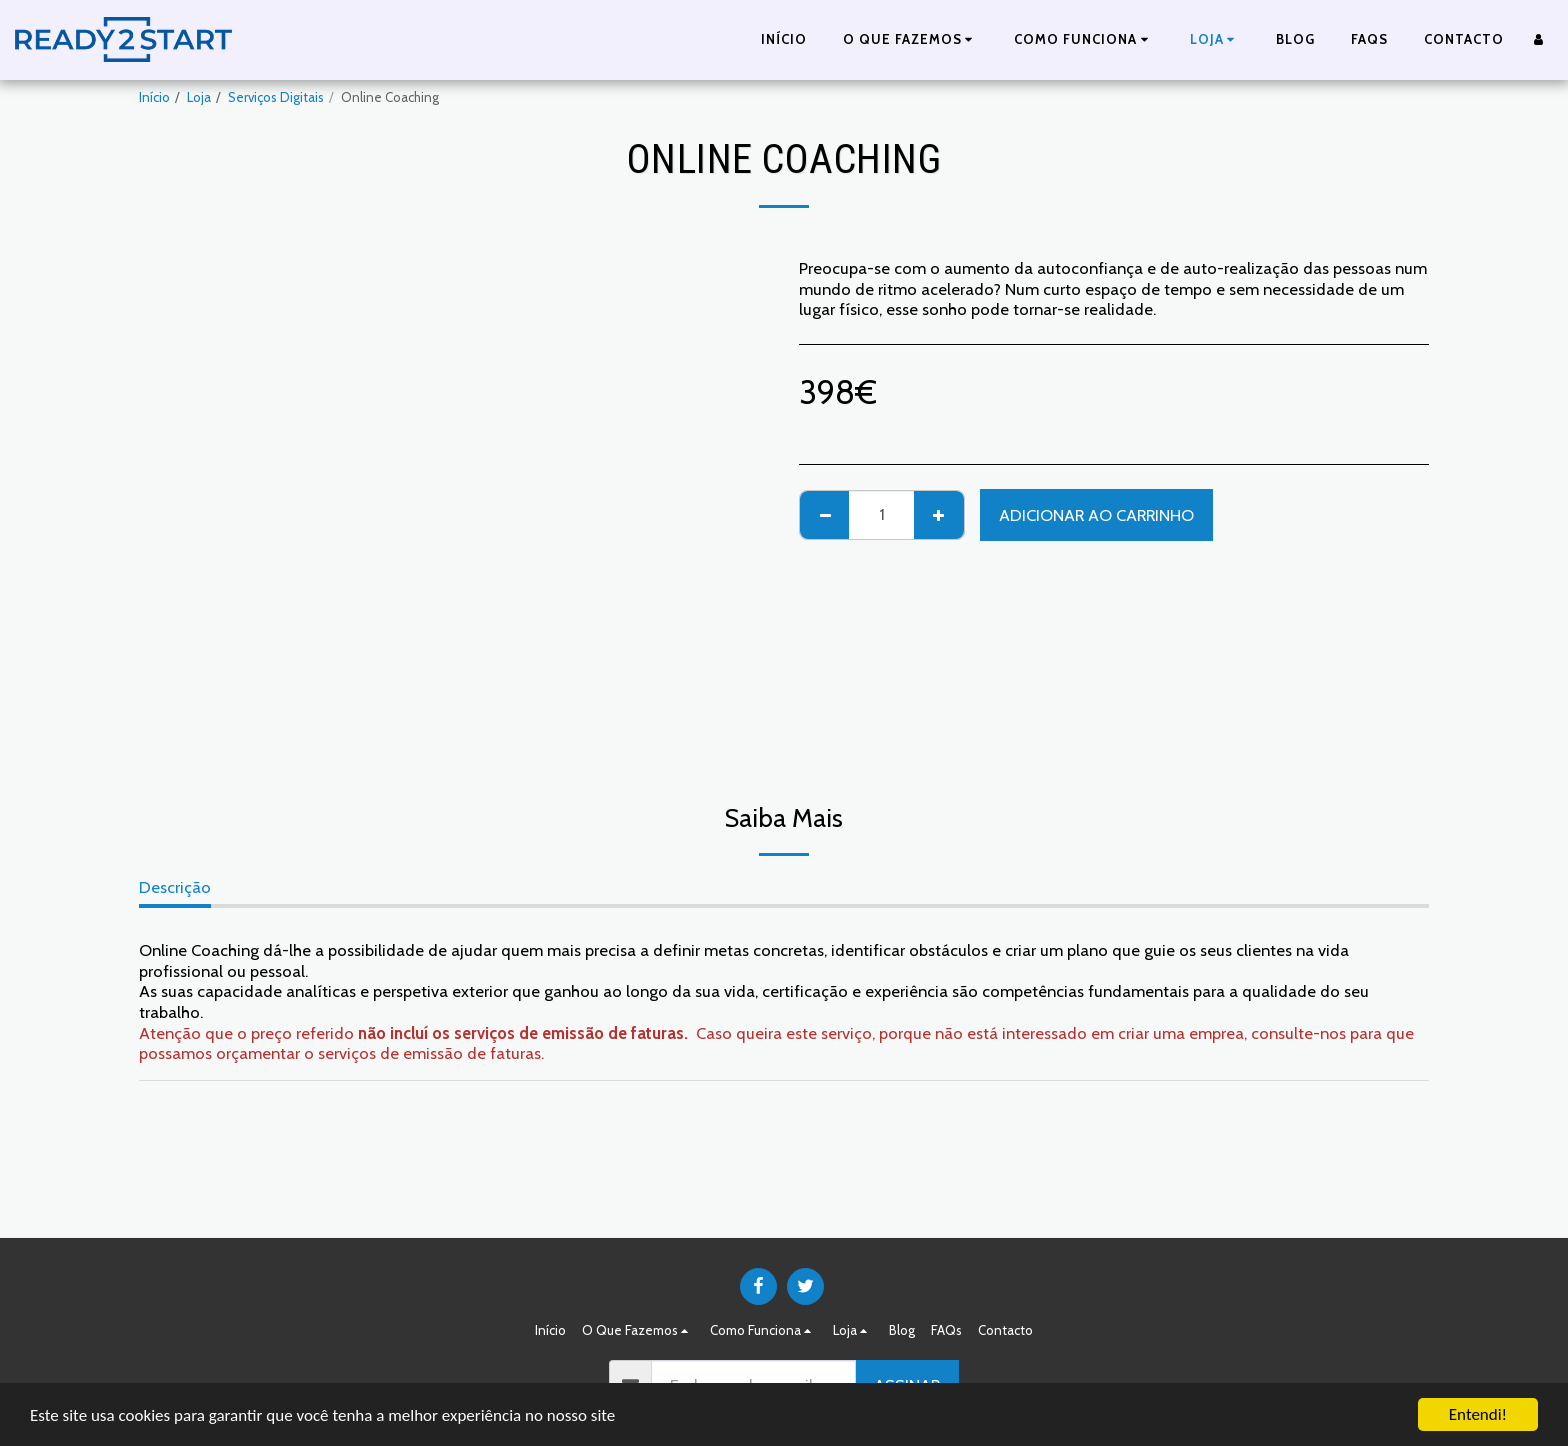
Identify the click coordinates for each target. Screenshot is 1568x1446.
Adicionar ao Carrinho (1096, 515)
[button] (911, 40)
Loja (199, 97)
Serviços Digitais (276, 97)
